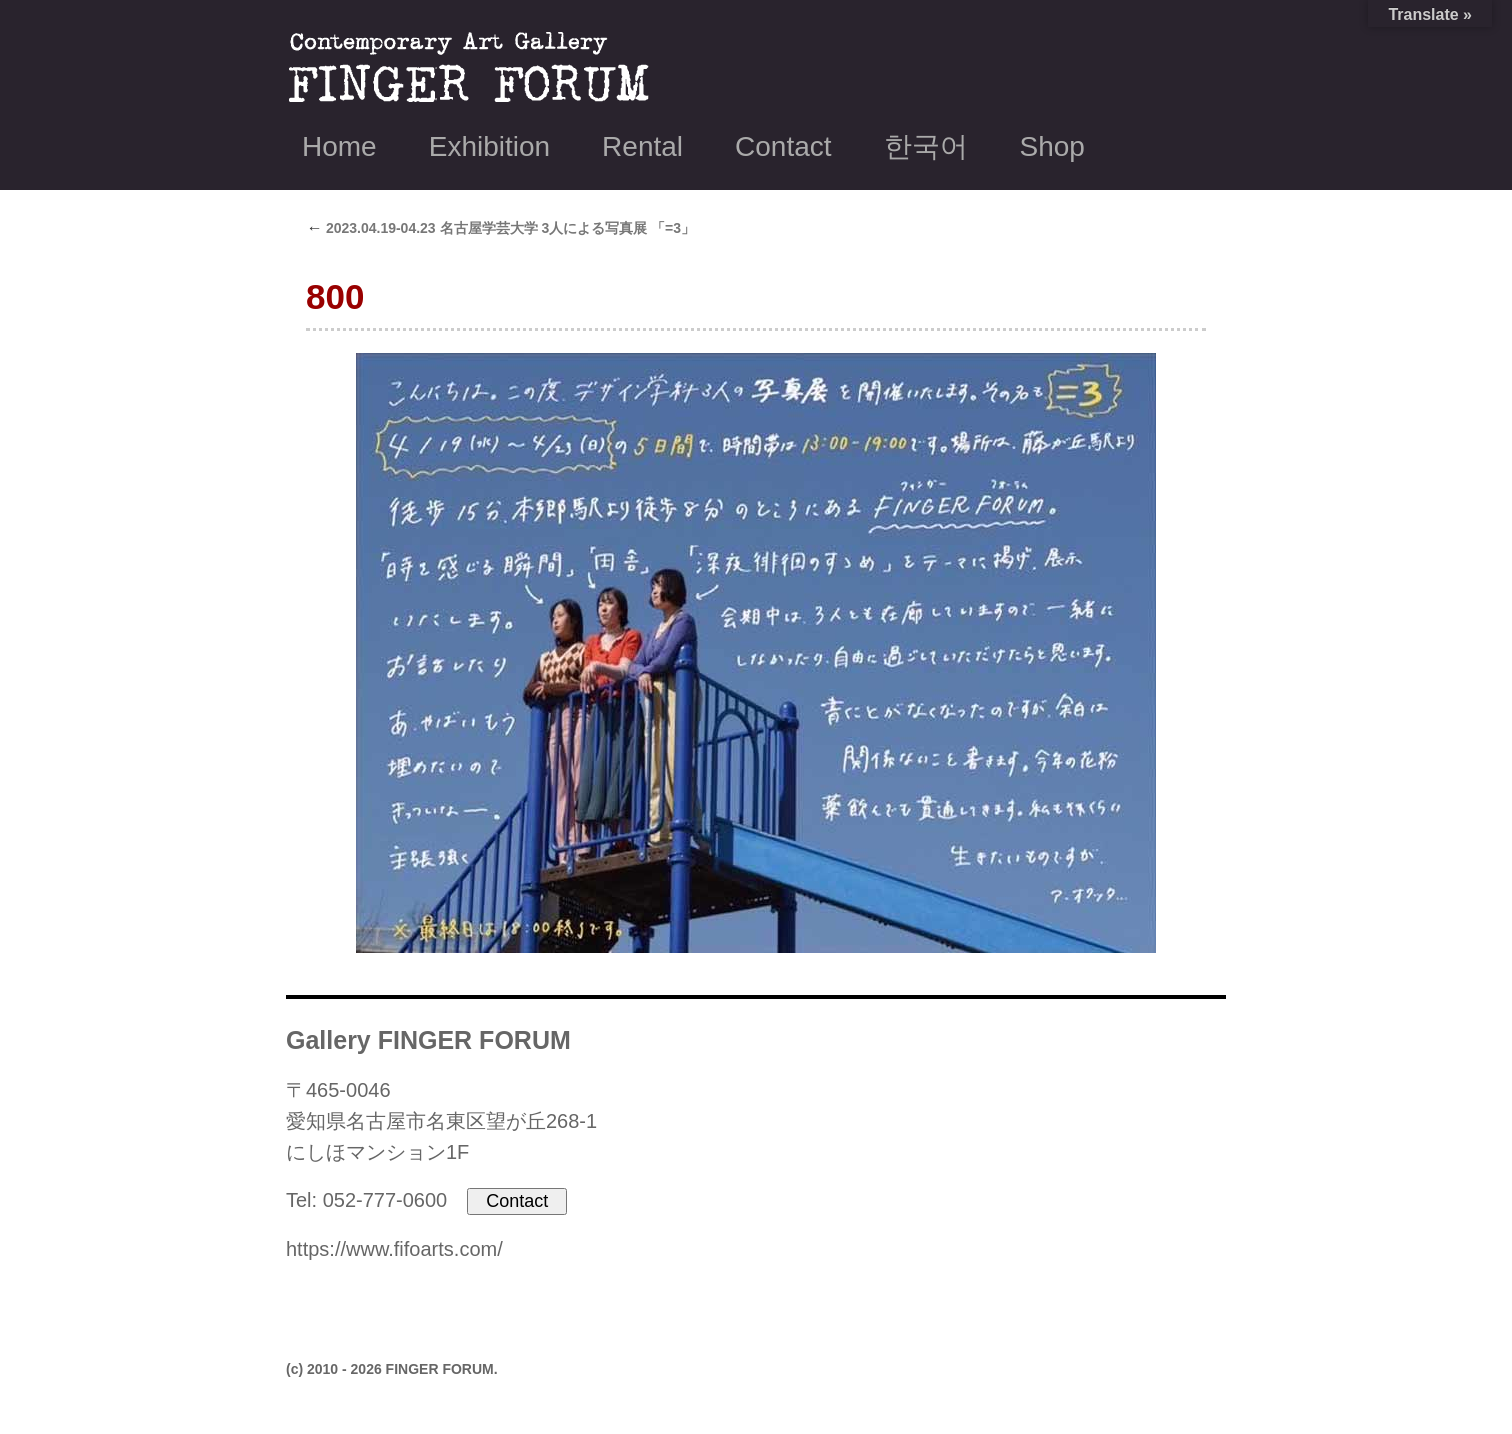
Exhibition (489, 146)
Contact (783, 146)
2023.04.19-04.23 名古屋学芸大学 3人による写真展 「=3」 (500, 228)
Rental (642, 146)
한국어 (926, 146)
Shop (1052, 146)
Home (339, 146)
